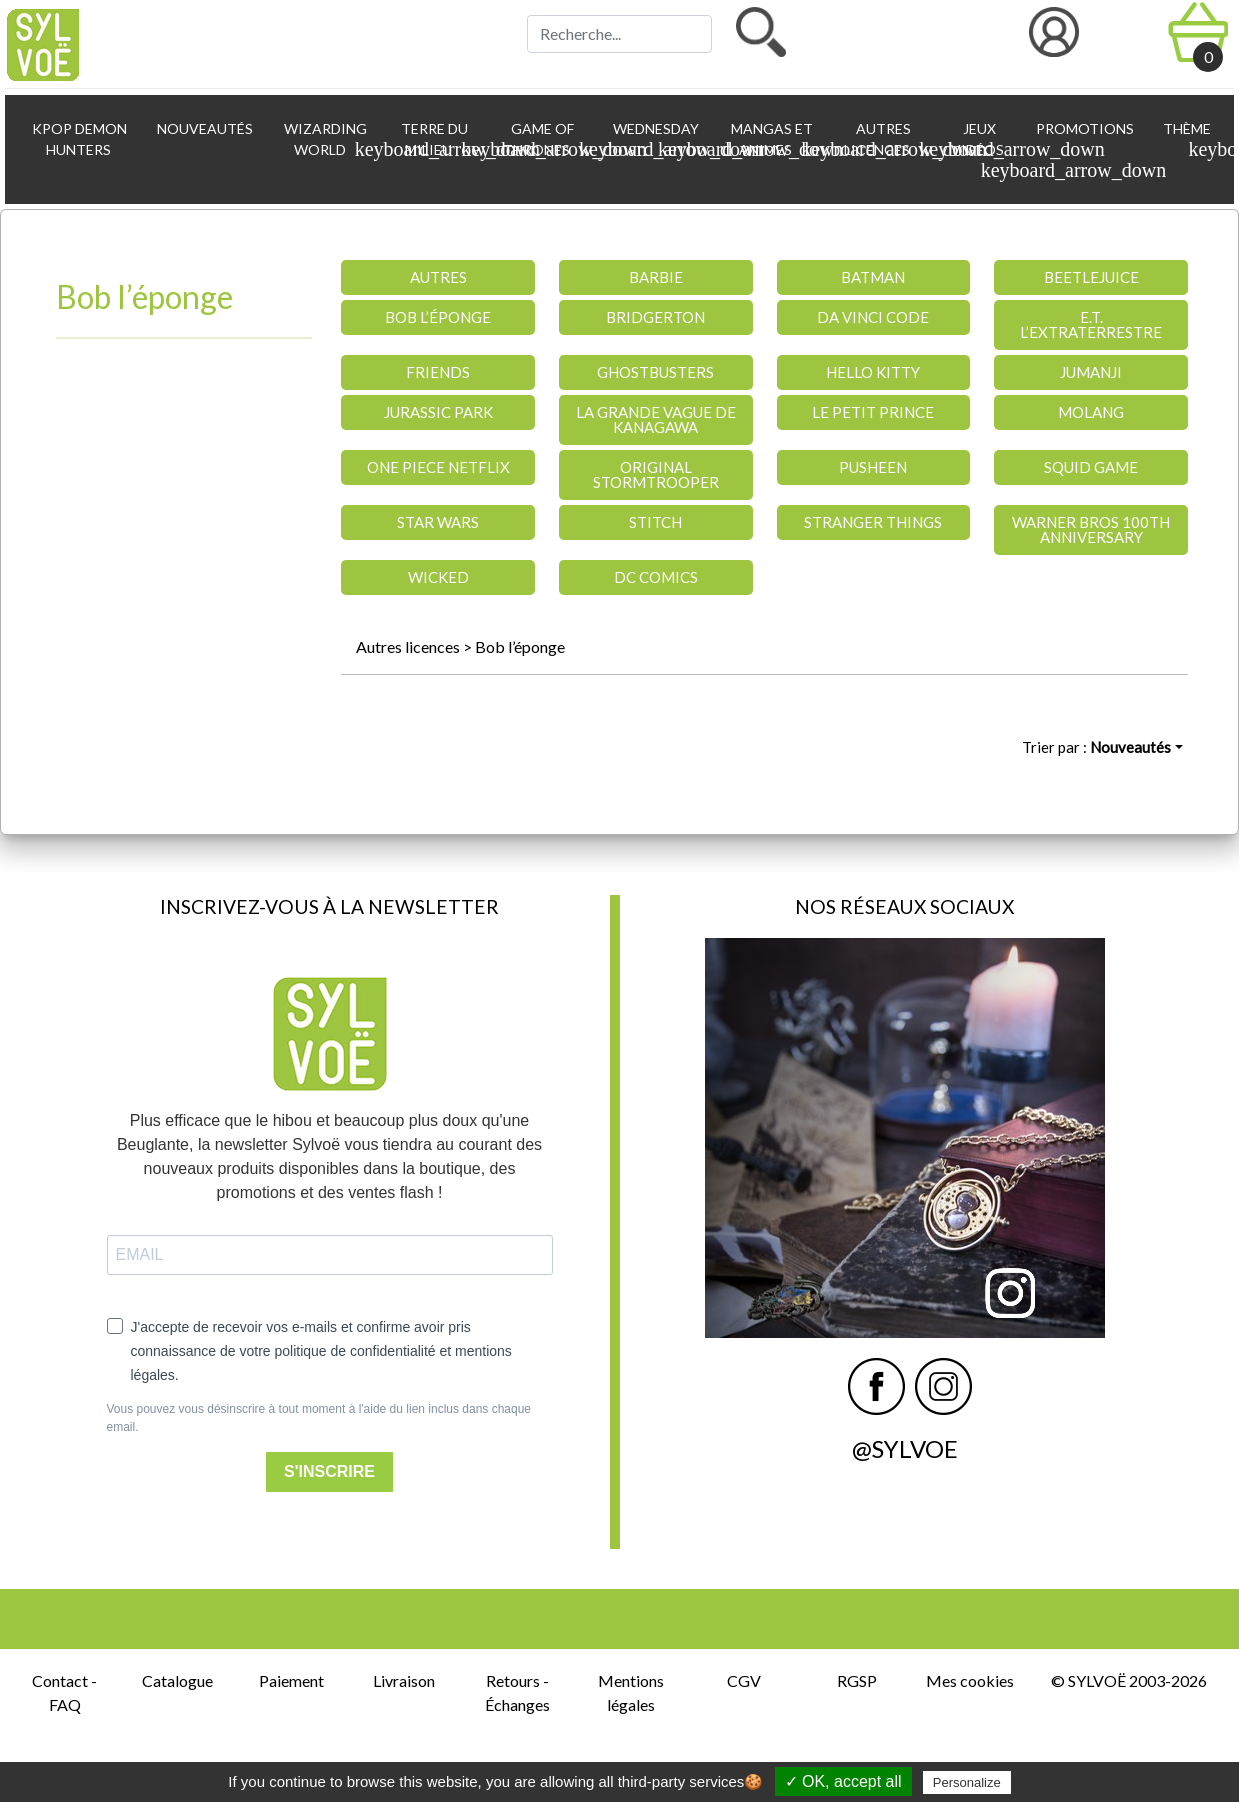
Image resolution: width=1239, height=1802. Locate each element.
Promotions (1083, 128)
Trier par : (1096, 747)
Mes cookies (970, 1680)
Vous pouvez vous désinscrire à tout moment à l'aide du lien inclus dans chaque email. (319, 1418)
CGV (744, 1680)
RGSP (857, 1680)
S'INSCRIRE (329, 1471)
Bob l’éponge (520, 646)
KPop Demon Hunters (78, 139)
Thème (1189, 140)
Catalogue (177, 1680)
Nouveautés (203, 128)
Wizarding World (329, 140)
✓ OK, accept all (843, 1781)
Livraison (404, 1680)
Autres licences (408, 646)
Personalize (967, 1782)
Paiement (291, 1680)
